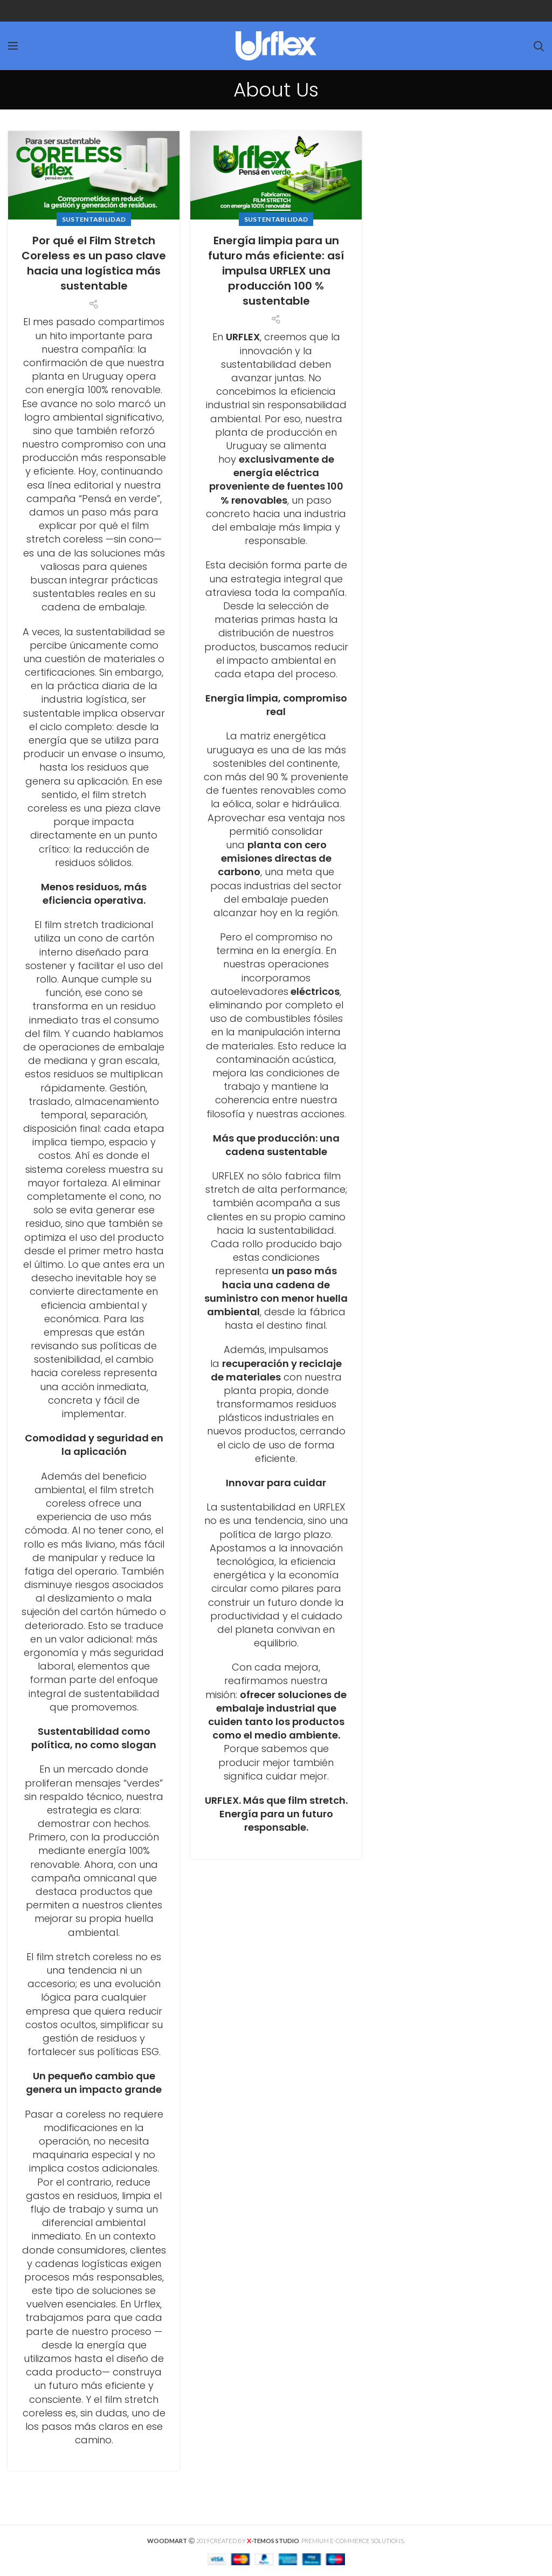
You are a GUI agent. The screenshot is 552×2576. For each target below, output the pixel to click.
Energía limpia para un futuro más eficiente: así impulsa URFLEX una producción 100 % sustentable (276, 270)
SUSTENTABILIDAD (94, 219)
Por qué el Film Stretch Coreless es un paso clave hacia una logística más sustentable (94, 263)
